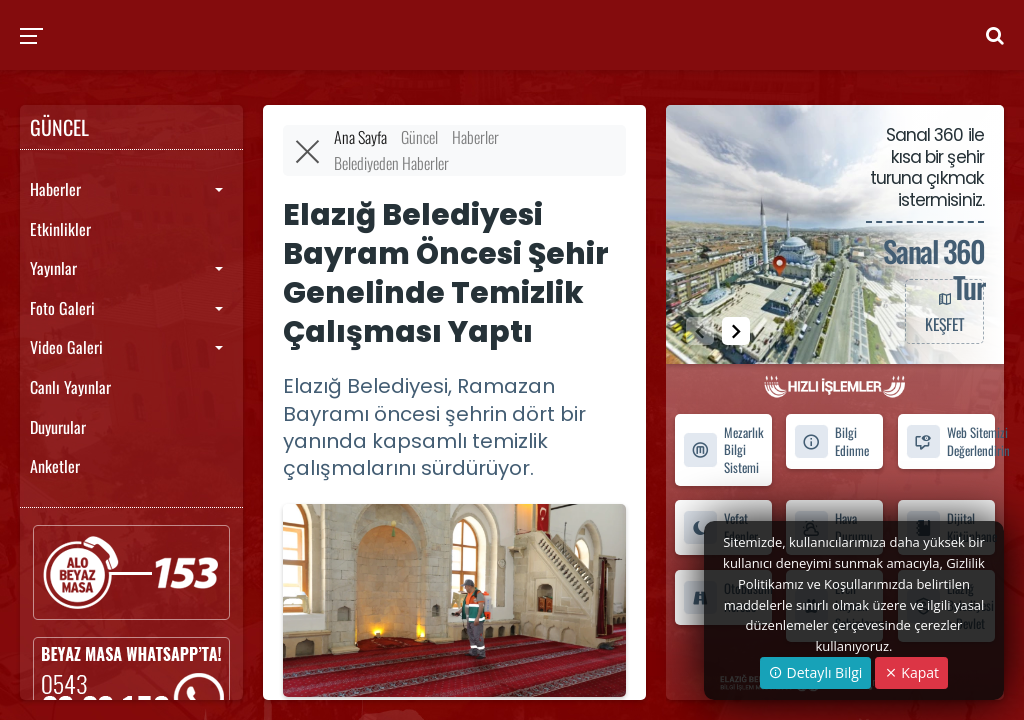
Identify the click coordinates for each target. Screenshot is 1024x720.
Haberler (55, 189)
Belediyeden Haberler (391, 163)
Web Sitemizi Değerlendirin (950, 441)
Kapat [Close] (911, 672)
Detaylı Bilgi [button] (815, 672)
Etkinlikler (60, 229)
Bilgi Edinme (831, 441)
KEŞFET (944, 311)
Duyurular (58, 427)
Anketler (55, 466)
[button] (736, 331)
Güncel (419, 137)
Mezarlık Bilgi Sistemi (723, 450)
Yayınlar (53, 268)
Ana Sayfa (360, 137)
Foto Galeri (62, 308)
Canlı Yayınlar (70, 387)
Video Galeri (66, 347)
